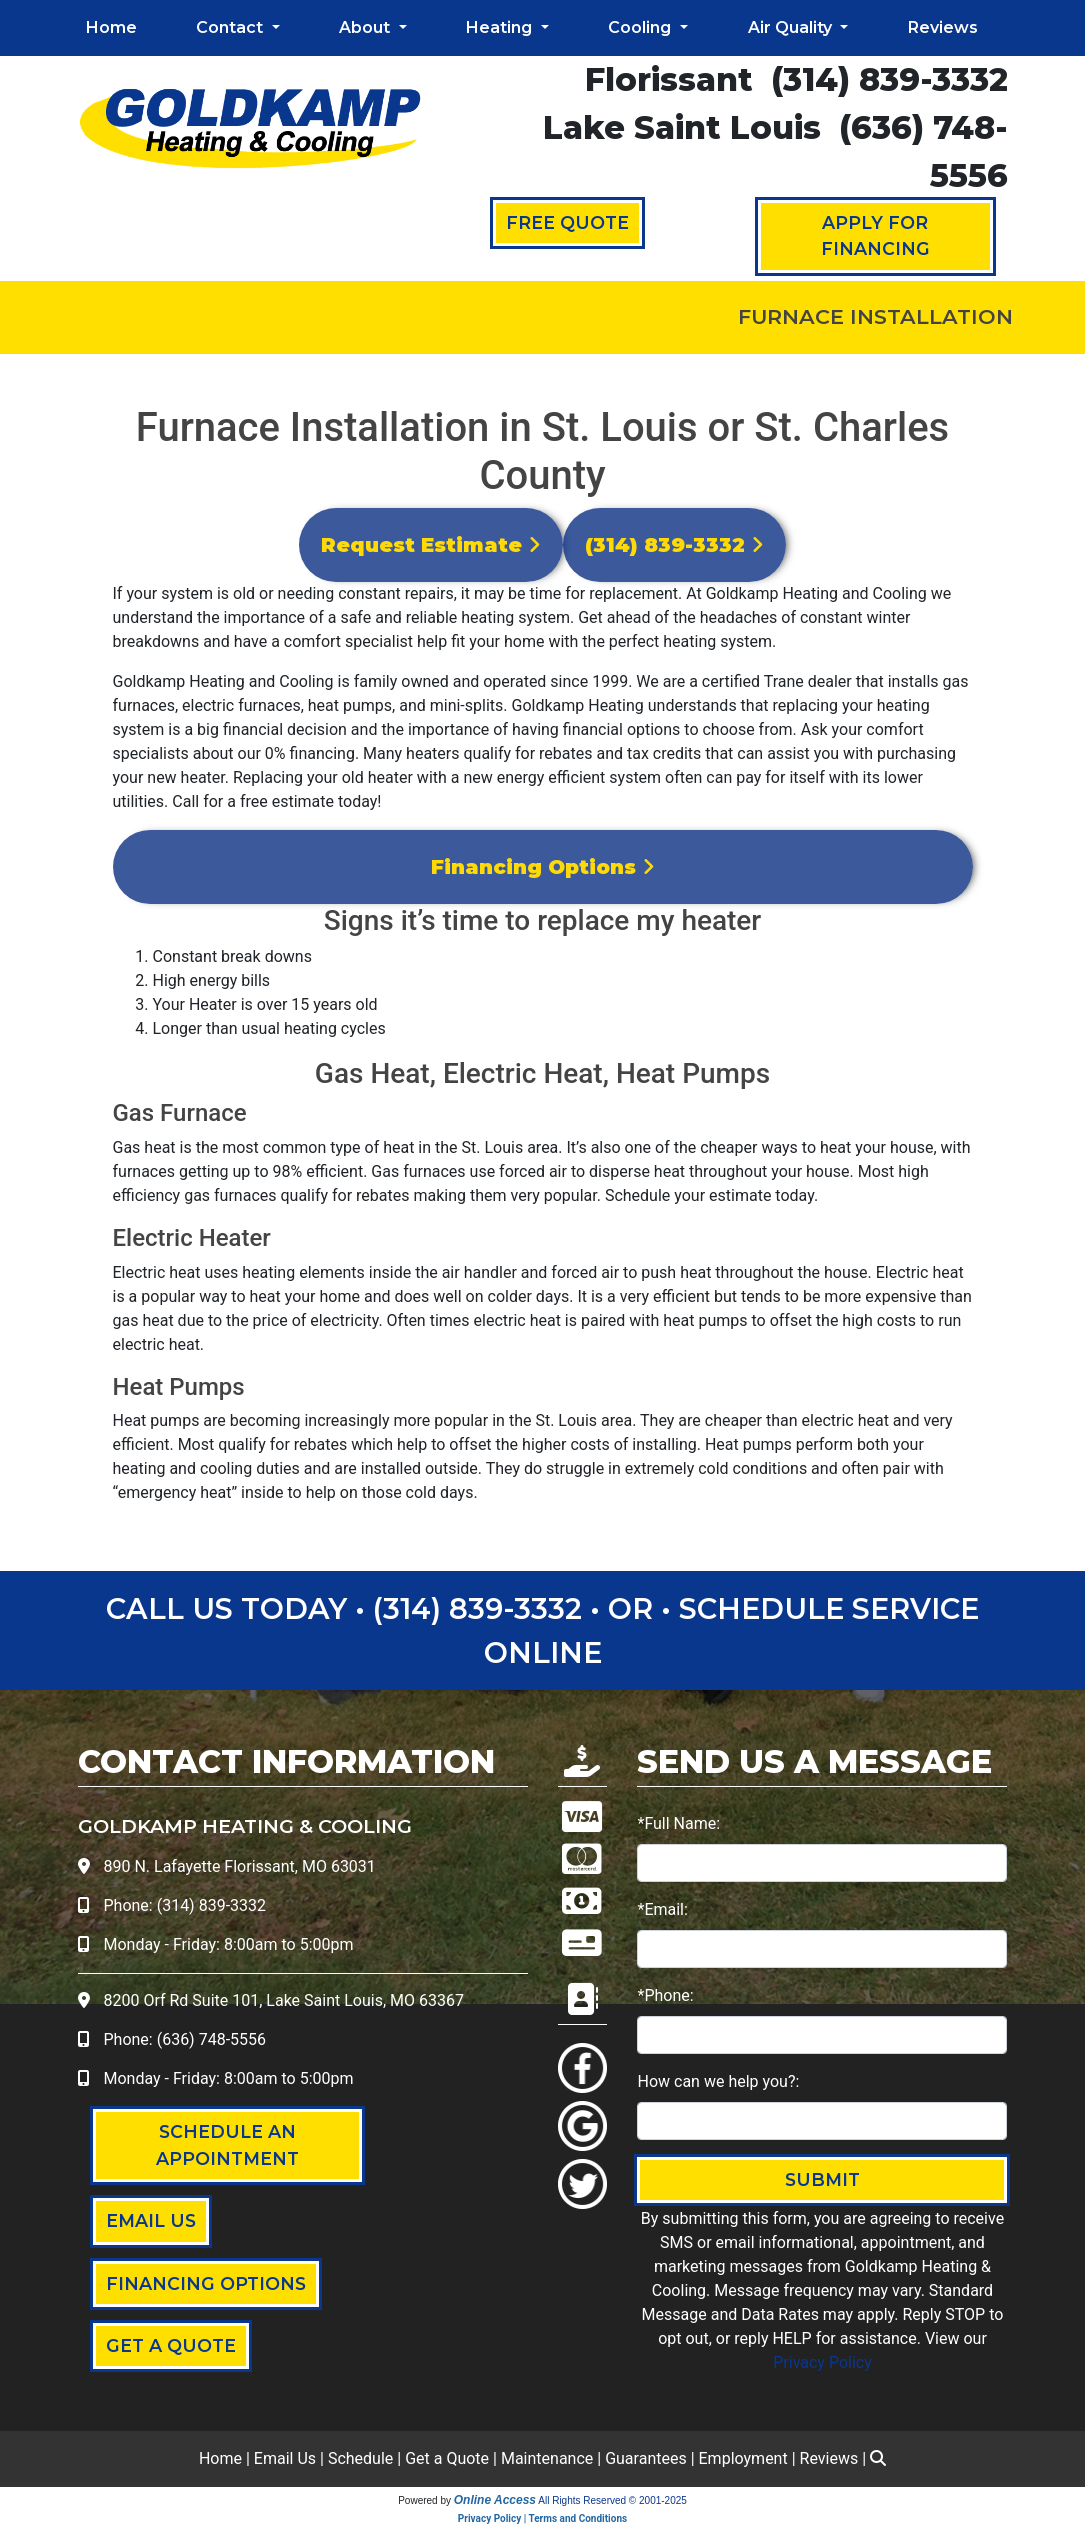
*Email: (662, 1909)
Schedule (360, 2458)
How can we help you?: (718, 2081)
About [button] (366, 27)
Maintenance (547, 2458)
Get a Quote (447, 2458)
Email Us (285, 2458)
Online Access (495, 2500)
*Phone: (665, 1995)
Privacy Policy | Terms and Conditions (542, 2518)
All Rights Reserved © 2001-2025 (612, 2500)
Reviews (943, 27)
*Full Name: (678, 1823)
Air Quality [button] (792, 27)
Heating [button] (501, 27)
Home (111, 27)
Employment (743, 2458)
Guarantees (646, 2458)
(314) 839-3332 (889, 79)
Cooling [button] (641, 27)
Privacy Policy (822, 2362)
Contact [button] (231, 27)
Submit (822, 2179)
